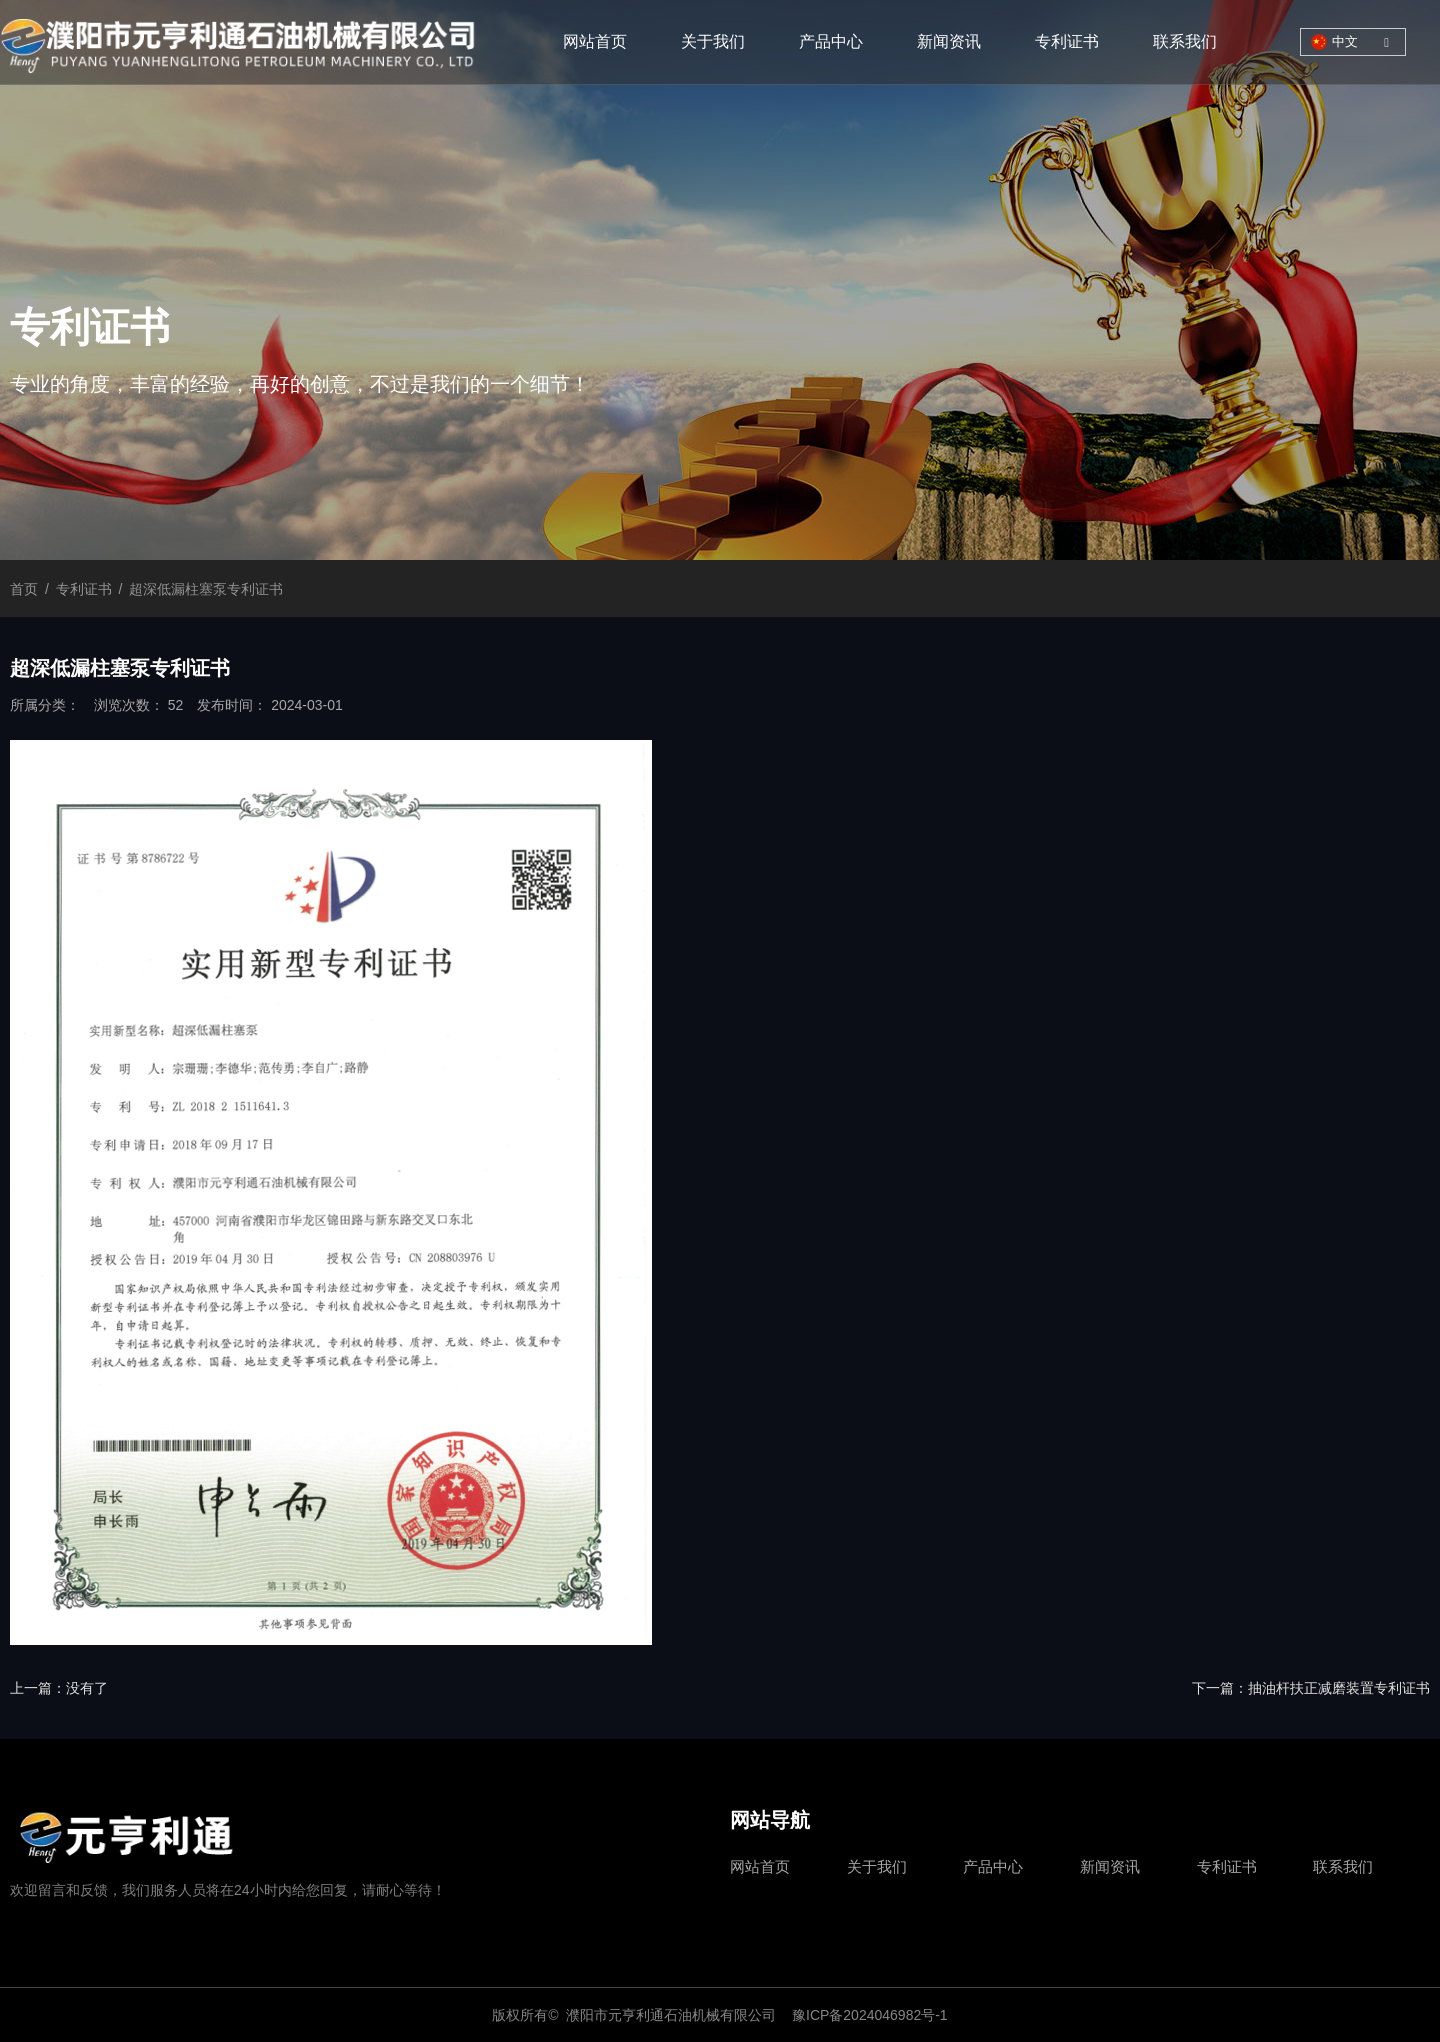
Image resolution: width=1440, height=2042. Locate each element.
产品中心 (831, 41)
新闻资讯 (949, 41)
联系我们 (1185, 41)
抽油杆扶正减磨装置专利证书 (1339, 1688)
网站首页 (595, 41)
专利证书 (1067, 41)
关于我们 (713, 41)
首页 (26, 589)
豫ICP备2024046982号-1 (870, 2015)
